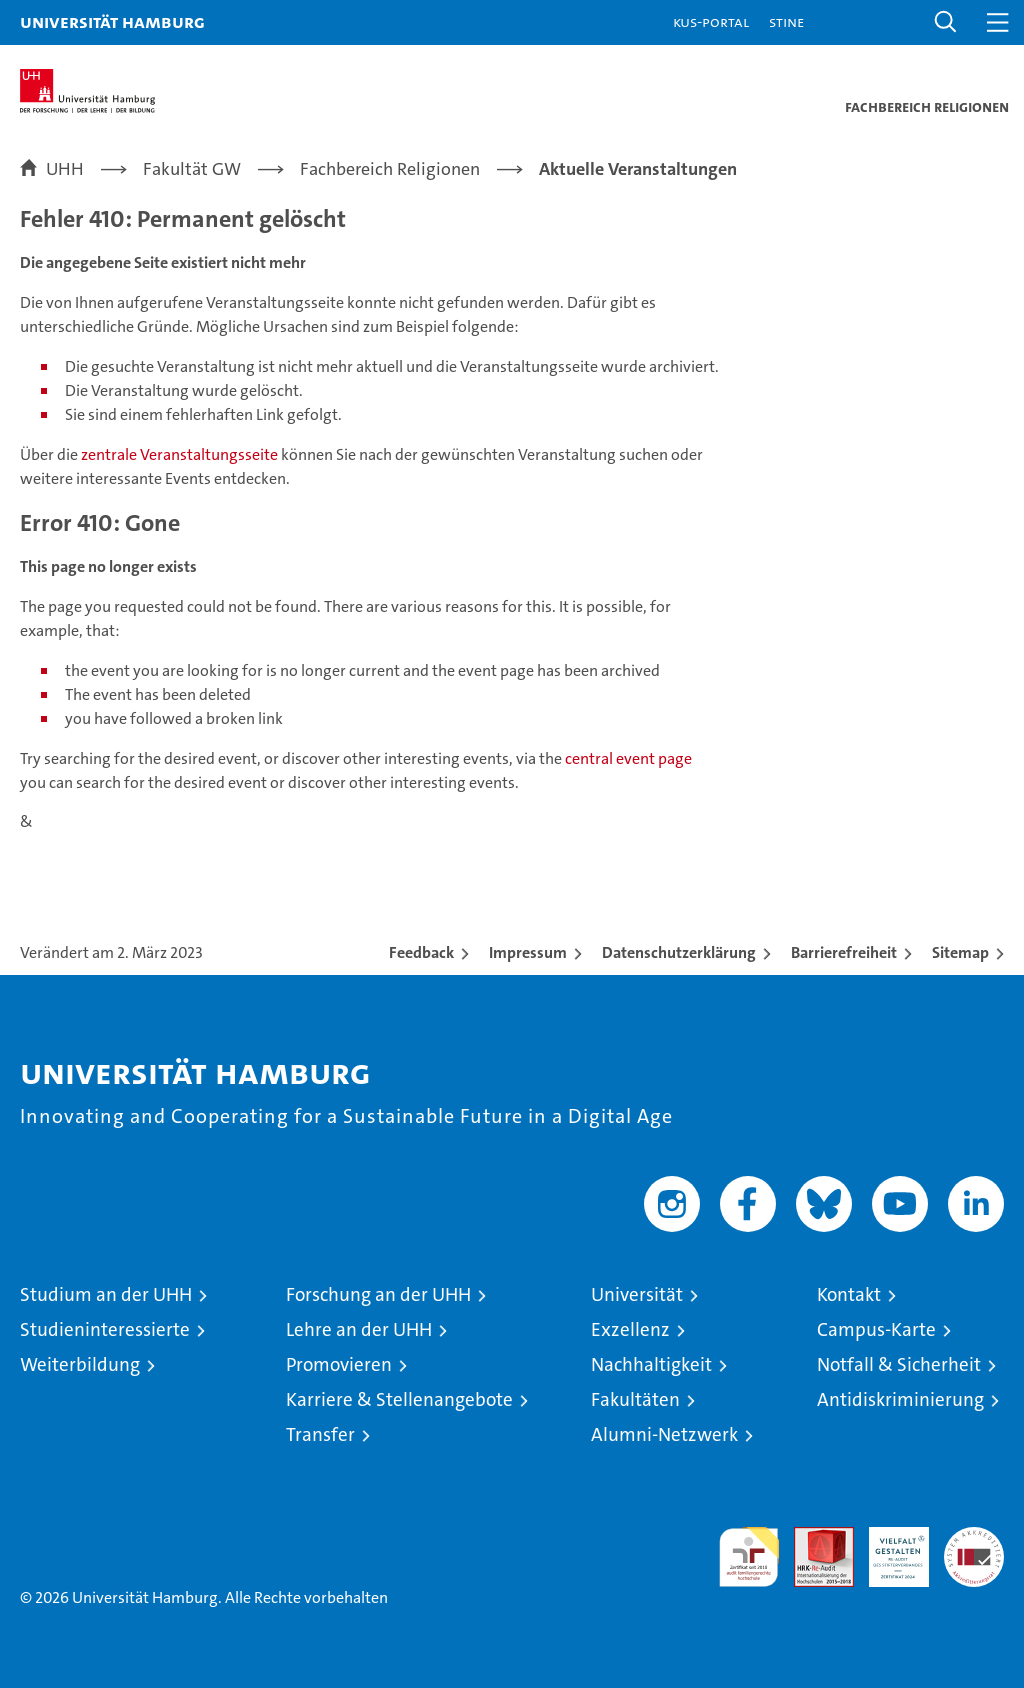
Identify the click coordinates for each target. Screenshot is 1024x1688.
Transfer (320, 1434)
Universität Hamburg (112, 21)
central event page (628, 758)
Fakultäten (635, 1399)
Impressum (528, 952)
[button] (946, 22)
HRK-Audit (888, 1548)
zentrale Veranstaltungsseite (181, 454)
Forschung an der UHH (378, 1294)
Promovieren (339, 1364)
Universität (637, 1294)
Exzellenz (630, 1329)
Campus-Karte (876, 1329)
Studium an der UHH (106, 1294)
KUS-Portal (711, 21)
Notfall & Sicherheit (899, 1364)
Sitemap (960, 952)
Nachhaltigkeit (651, 1364)
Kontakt (849, 1294)
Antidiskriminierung (900, 1399)
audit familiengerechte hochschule (749, 1557)
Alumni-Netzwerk (664, 1434)
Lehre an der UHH (359, 1329)
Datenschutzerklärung (679, 952)
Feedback (421, 952)
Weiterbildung (80, 1364)
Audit (813, 1537)
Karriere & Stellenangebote (399, 1399)
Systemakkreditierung (974, 1537)
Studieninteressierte (105, 1329)
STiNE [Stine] (786, 21)
